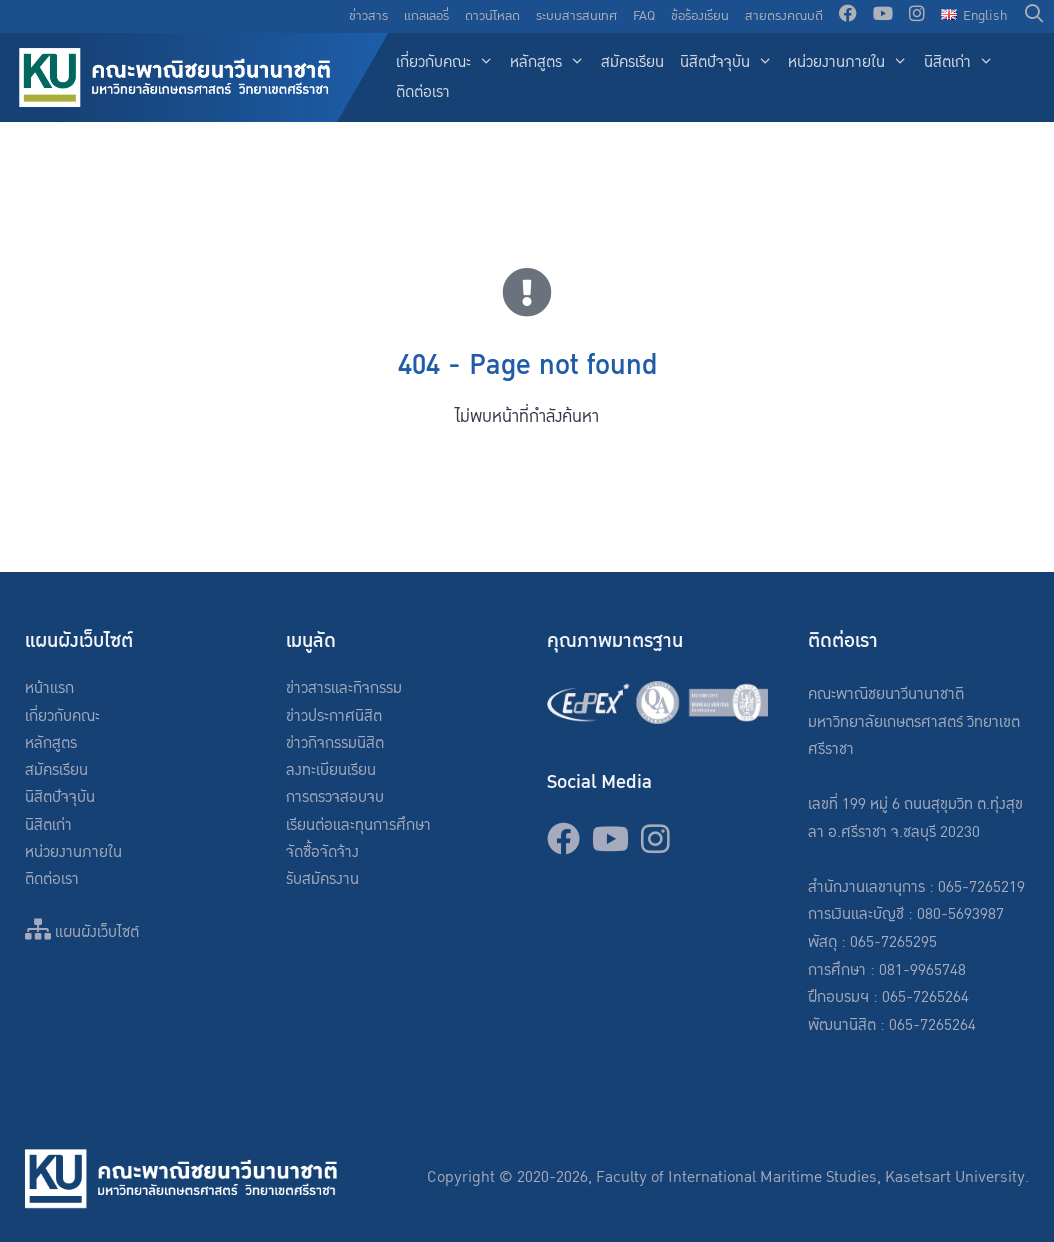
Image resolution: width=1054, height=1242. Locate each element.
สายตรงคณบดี (784, 16)
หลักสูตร (551, 63)
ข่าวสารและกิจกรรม (344, 688)
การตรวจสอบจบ (335, 797)
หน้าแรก (49, 688)
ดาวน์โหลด (492, 16)
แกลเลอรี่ (426, 16)
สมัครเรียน (632, 62)
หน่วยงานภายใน (852, 63)
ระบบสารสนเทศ (576, 16)
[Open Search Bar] (1034, 16)
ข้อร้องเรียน (700, 16)
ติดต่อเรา (423, 92)
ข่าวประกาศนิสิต (334, 716)
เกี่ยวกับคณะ (449, 63)
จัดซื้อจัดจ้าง (322, 852)
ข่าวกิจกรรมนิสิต (335, 743)
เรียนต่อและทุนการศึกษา (358, 825)
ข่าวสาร (368, 16)
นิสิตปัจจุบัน (730, 63)
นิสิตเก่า (963, 63)
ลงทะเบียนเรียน (331, 770)
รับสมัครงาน (322, 879)
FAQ (644, 16)
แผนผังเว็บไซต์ (82, 932)
